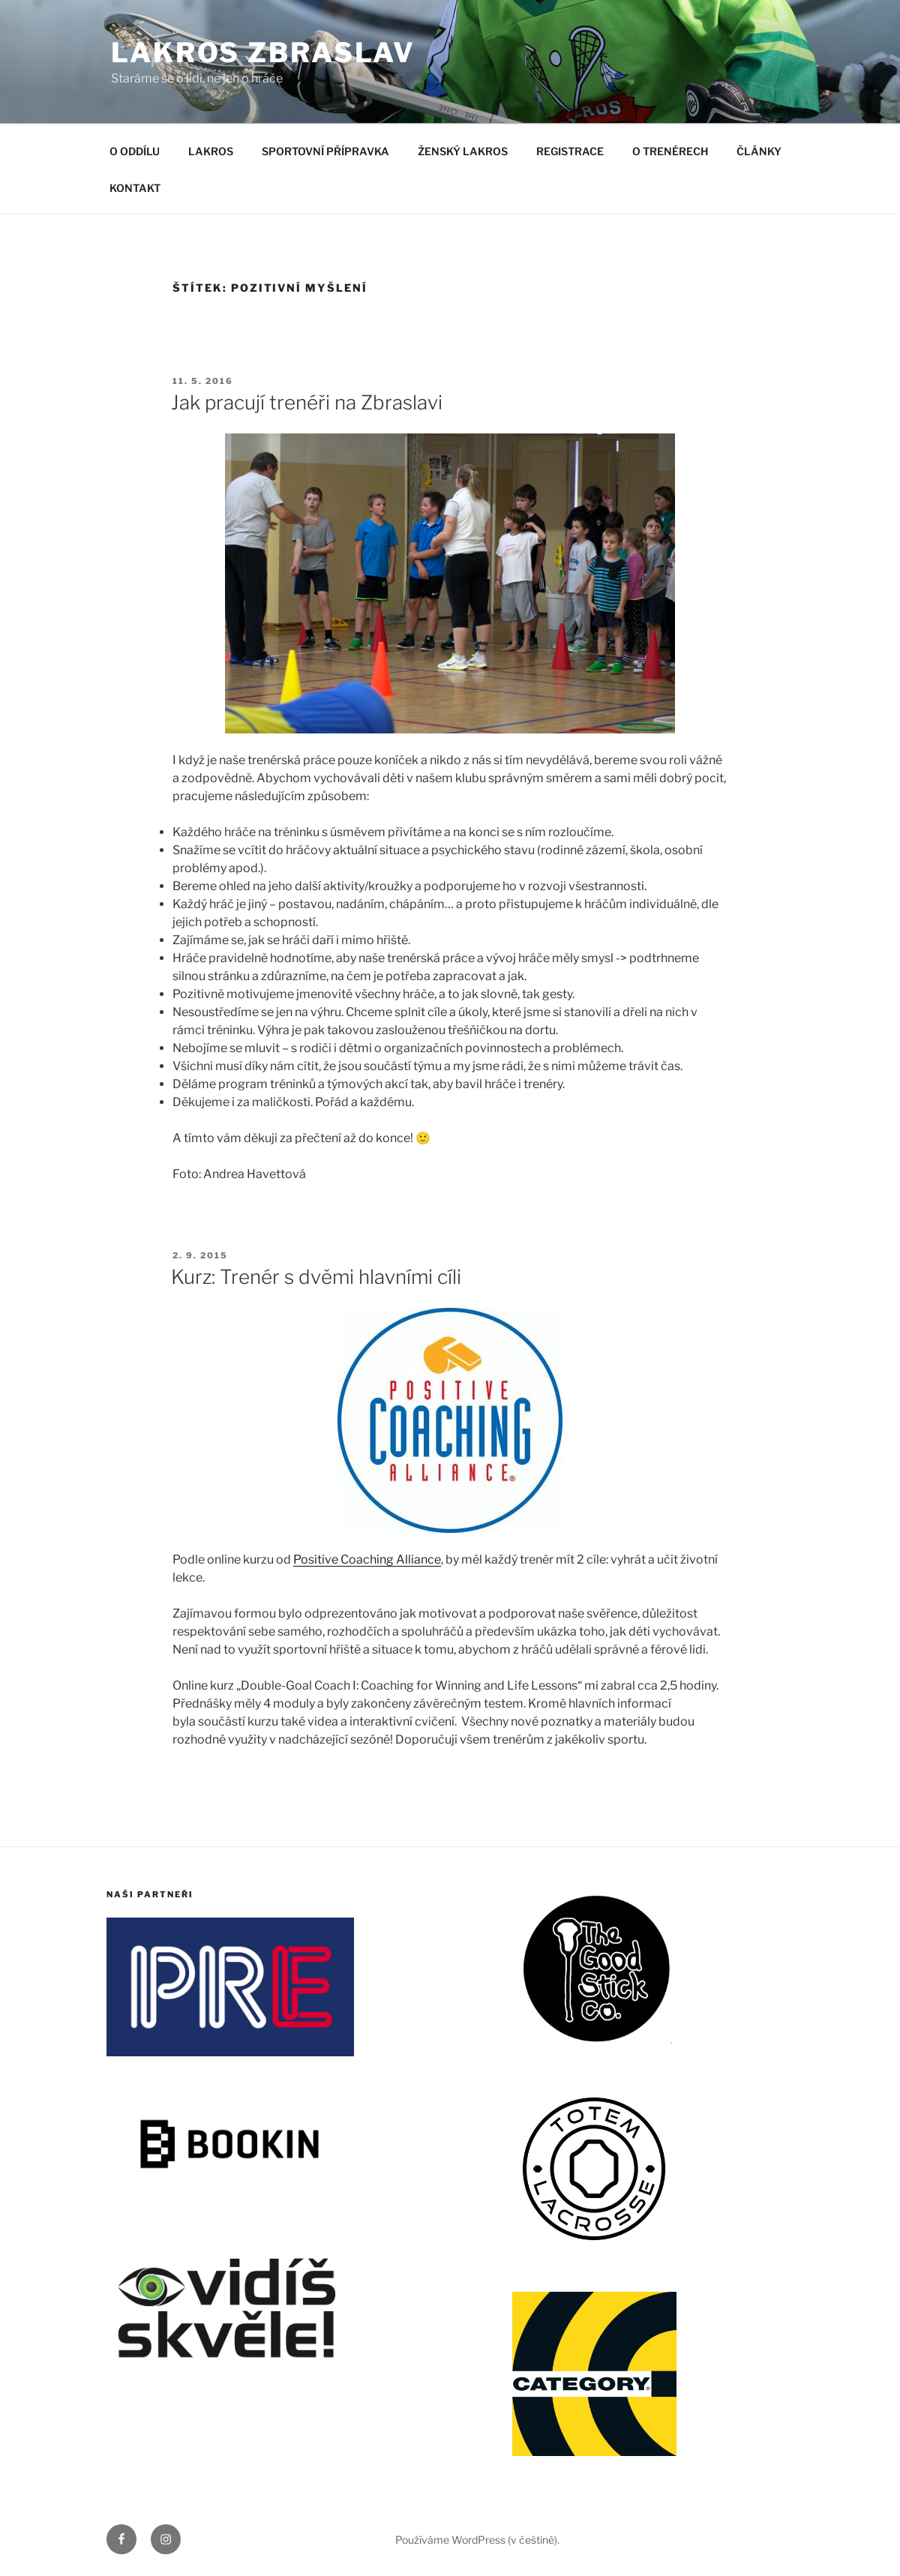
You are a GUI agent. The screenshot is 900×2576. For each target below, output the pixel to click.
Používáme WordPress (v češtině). (477, 2539)
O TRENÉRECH (670, 151)
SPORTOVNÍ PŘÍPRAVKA (325, 151)
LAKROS (210, 151)
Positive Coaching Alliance (367, 1559)
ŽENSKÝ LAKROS (463, 151)
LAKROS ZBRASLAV (263, 52)
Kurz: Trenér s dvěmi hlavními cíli (316, 1276)
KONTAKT (135, 187)
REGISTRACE (570, 151)
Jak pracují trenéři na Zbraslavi (306, 402)
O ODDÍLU (135, 151)
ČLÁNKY (759, 151)
